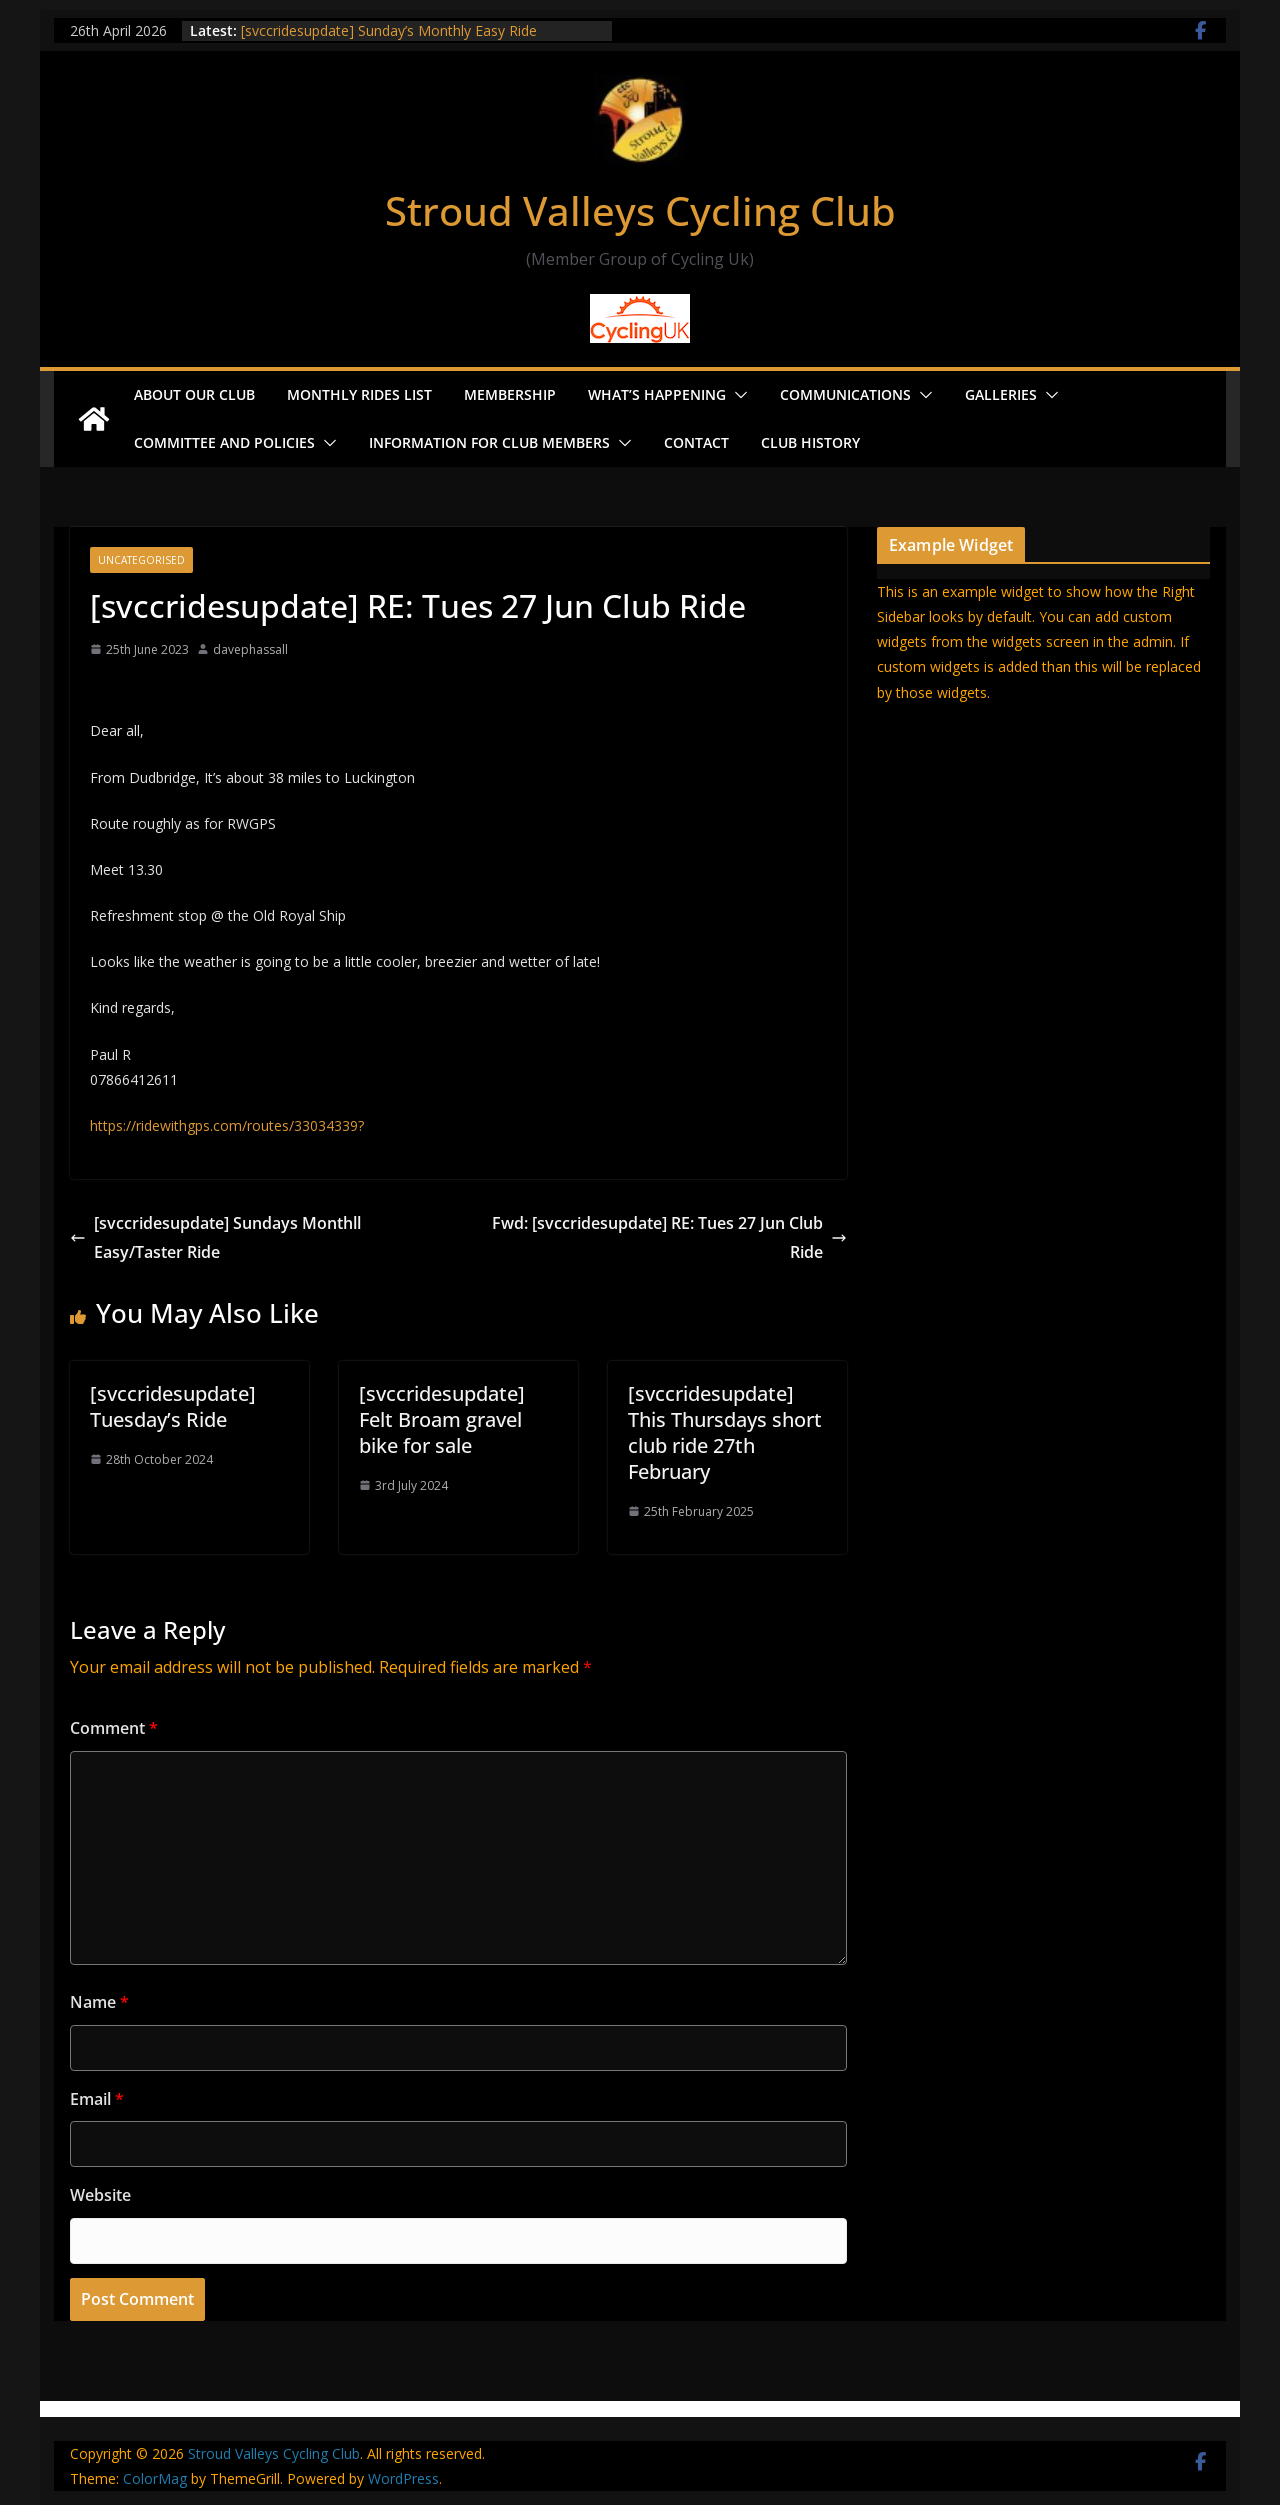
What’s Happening (657, 394)
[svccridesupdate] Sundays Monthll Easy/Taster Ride (215, 1237)
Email (97, 2099)
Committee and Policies (224, 442)
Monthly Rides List (359, 394)
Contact (696, 442)
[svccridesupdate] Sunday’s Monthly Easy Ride (389, 30)
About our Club (194, 394)
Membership (510, 394)
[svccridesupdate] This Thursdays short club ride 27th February (725, 1432)
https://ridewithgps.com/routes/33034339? (227, 1125)
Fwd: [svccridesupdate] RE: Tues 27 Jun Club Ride (669, 1237)
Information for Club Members (489, 442)
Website (100, 2195)
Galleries (1001, 394)
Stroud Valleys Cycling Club (640, 210)
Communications (845, 394)
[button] (737, 395)
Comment (114, 1728)
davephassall (250, 649)
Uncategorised (141, 560)
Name (99, 2002)
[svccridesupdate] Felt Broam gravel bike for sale (442, 1419)
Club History (810, 442)
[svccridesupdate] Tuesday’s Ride (173, 1406)
